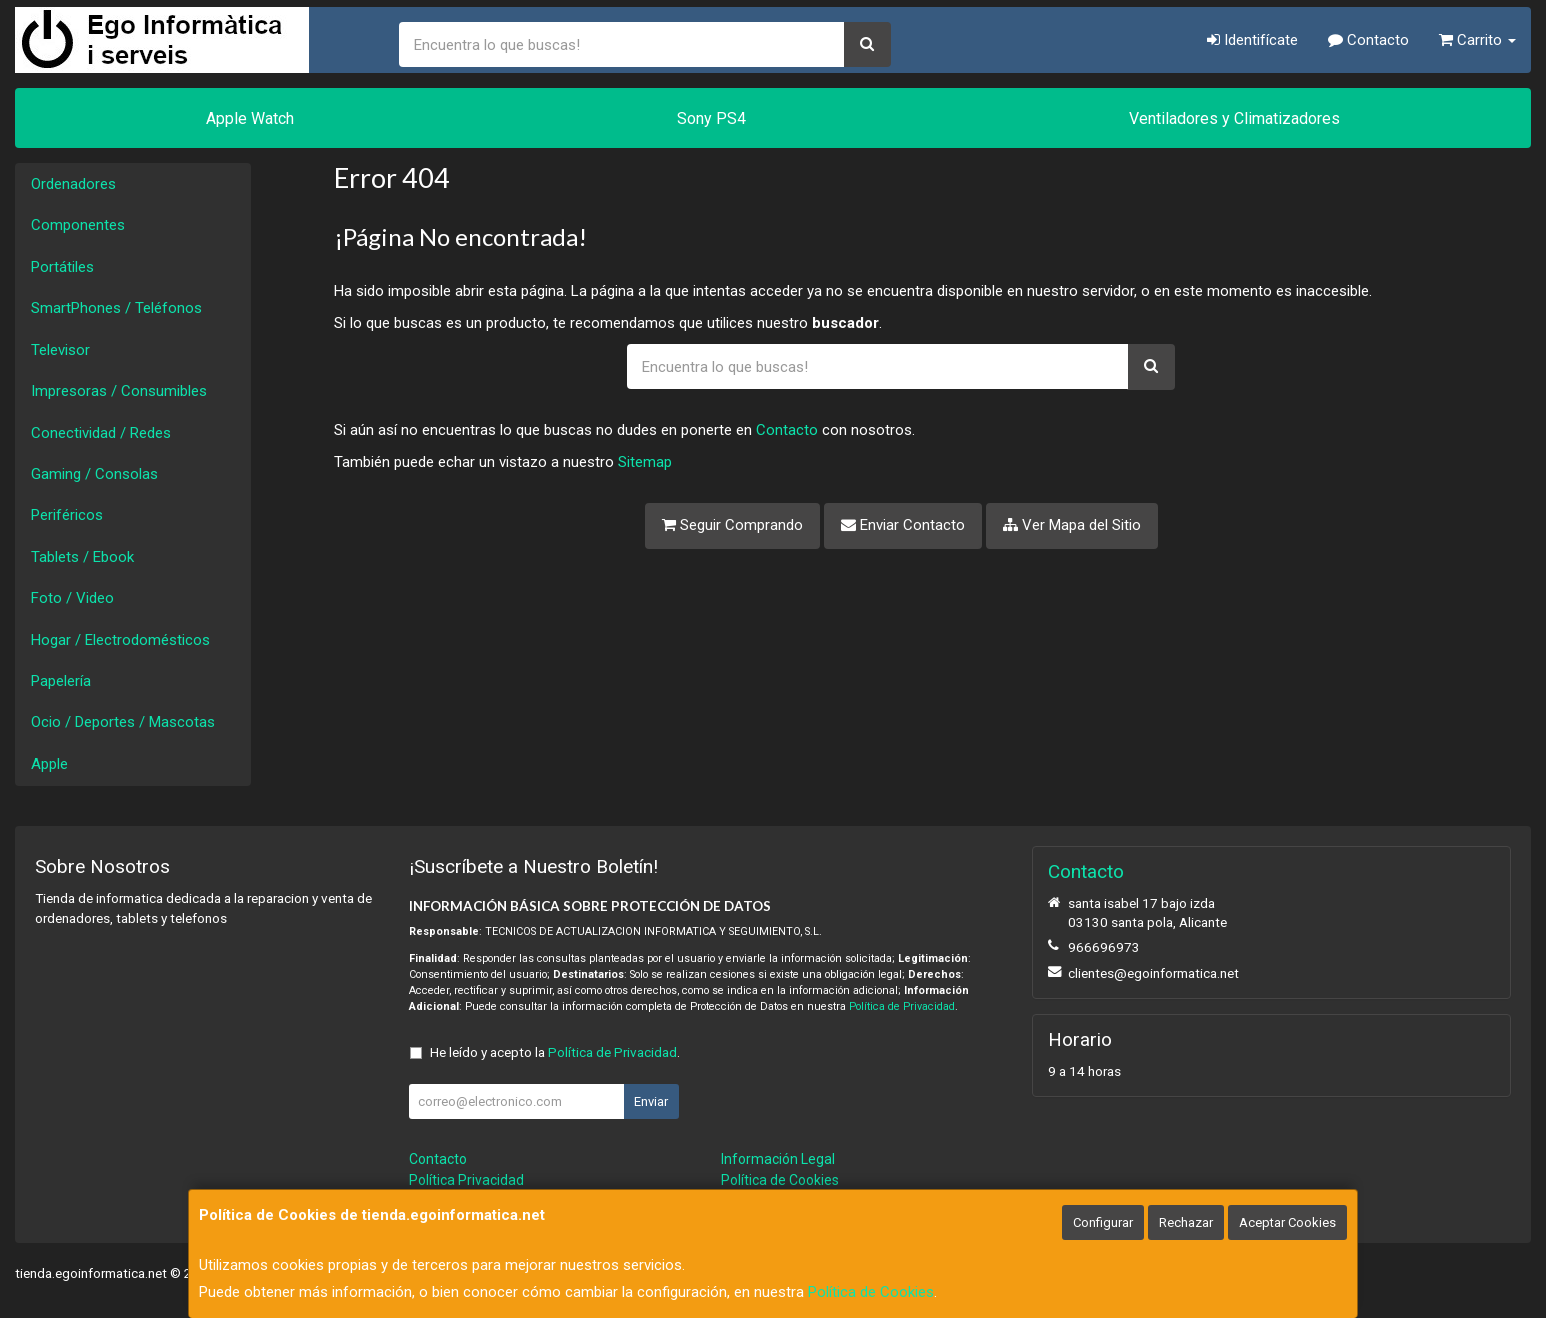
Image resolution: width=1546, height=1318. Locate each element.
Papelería (61, 681)
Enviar (651, 1101)
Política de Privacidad (902, 1006)
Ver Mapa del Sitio (1072, 525)
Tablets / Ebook (82, 557)
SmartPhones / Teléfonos (116, 308)
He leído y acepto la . (555, 1052)
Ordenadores (73, 184)
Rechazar (1186, 1222)
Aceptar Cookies (1287, 1222)
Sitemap (645, 462)
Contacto (1368, 40)
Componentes (78, 225)
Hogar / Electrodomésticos (120, 640)
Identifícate (1252, 40)
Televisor (60, 350)
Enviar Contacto (903, 525)
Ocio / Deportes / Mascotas (123, 722)
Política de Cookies (871, 1292)
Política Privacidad (466, 1180)
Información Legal (778, 1159)
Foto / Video (72, 598)
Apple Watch (250, 118)
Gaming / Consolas (94, 474)
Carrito (1477, 40)
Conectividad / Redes (101, 433)
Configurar (1103, 1222)
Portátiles (62, 267)
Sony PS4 (711, 118)
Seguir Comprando (732, 525)
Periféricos (67, 515)
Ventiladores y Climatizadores (1234, 118)
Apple (49, 764)
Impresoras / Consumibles (119, 391)
